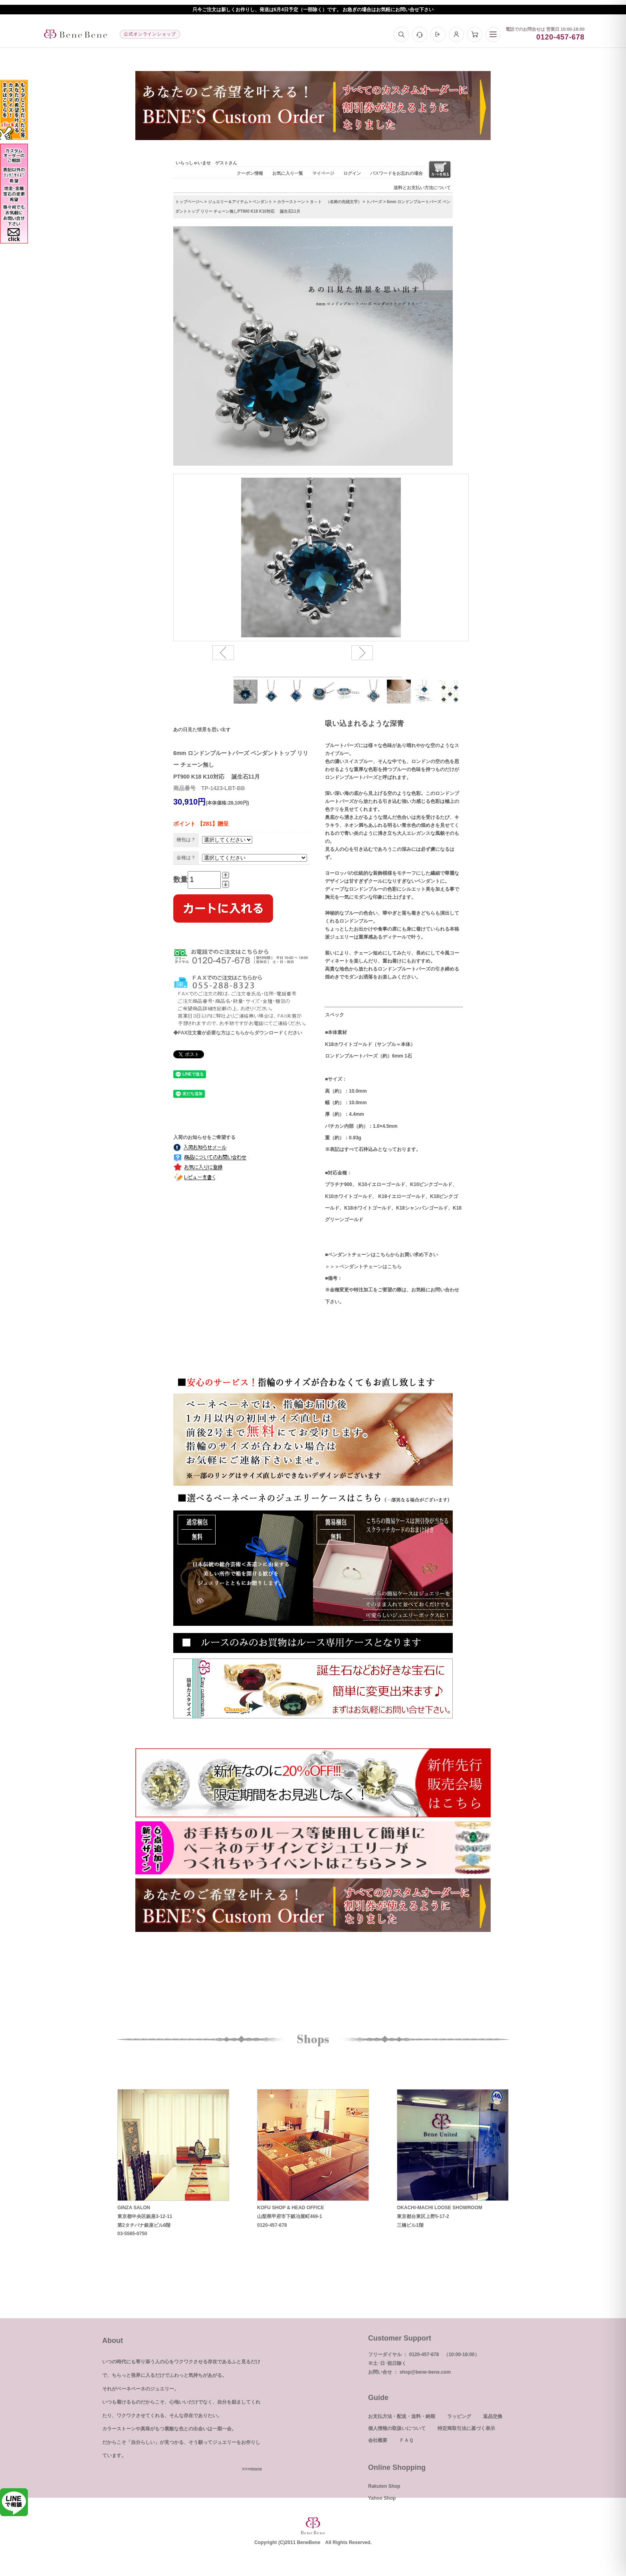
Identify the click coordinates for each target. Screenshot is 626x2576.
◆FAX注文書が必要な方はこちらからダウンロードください (237, 1033)
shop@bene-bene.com (425, 2372)
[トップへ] (75, 34)
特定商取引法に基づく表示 (466, 2428)
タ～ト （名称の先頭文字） (336, 202)
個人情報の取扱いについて (397, 2428)
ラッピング (459, 2416)
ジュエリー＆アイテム (228, 202)
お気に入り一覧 (287, 173)
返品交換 (492, 2416)
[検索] (401, 34)
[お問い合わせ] (419, 34)
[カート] (474, 34)
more (256, 2469)
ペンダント (262, 202)
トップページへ (189, 202)
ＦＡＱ (406, 2440)
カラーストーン (291, 202)
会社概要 (377, 2440)
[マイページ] (456, 34)
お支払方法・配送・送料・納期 (401, 2416)
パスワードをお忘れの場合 (396, 173)
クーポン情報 (250, 173)
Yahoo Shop (382, 2498)
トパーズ (374, 202)
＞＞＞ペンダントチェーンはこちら (363, 1266)
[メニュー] (493, 34)
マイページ (323, 173)
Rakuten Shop (384, 2486)
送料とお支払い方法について (422, 187)
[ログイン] (438, 34)
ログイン (352, 173)
